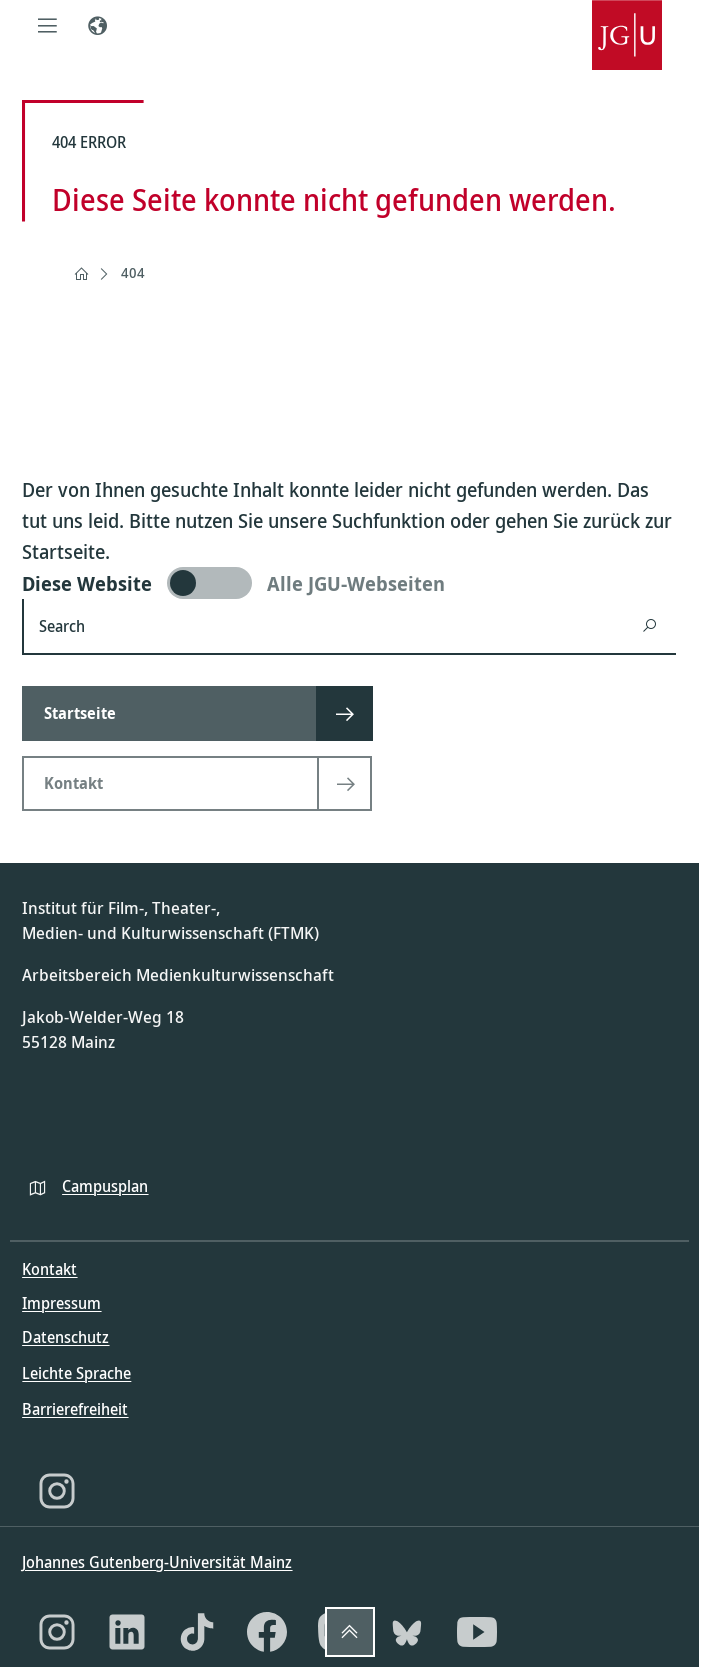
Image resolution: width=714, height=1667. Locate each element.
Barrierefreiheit (75, 1409)
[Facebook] (267, 1632)
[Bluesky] (407, 1632)
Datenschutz (65, 1337)
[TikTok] (197, 1632)
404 (133, 272)
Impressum (61, 1303)
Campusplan (105, 1186)
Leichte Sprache (76, 1373)
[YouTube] (477, 1632)
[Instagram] (57, 1491)
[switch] (349, 583)
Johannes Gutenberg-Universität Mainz (157, 1562)
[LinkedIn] (127, 1632)
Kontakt (49, 1269)
